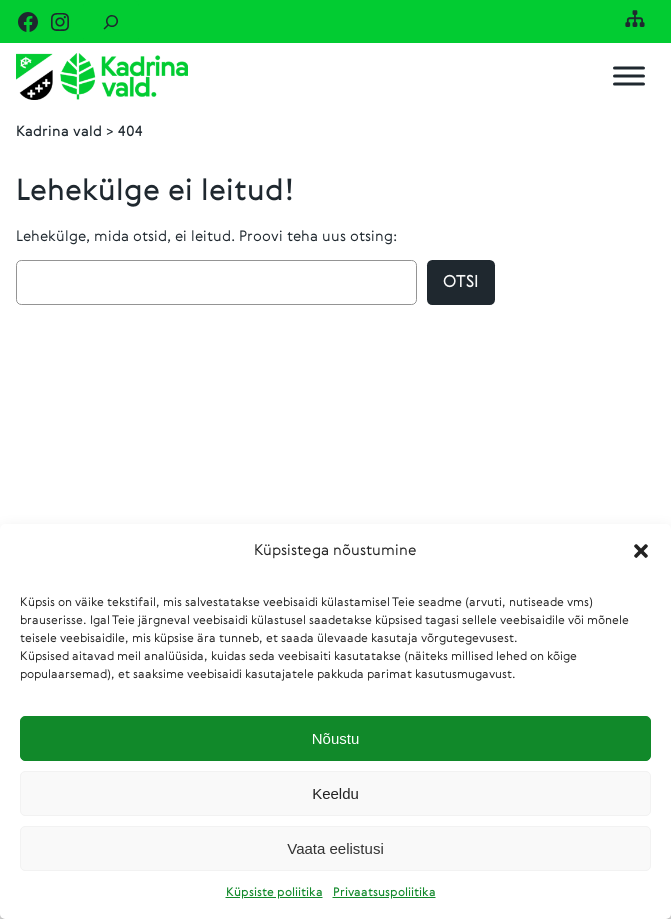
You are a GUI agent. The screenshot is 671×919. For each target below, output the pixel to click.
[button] (641, 551)
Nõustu (336, 738)
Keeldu (335, 793)
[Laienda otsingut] (111, 21)
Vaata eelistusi (335, 848)
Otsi (461, 282)
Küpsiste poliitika (274, 893)
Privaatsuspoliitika (384, 893)
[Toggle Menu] (629, 76)
